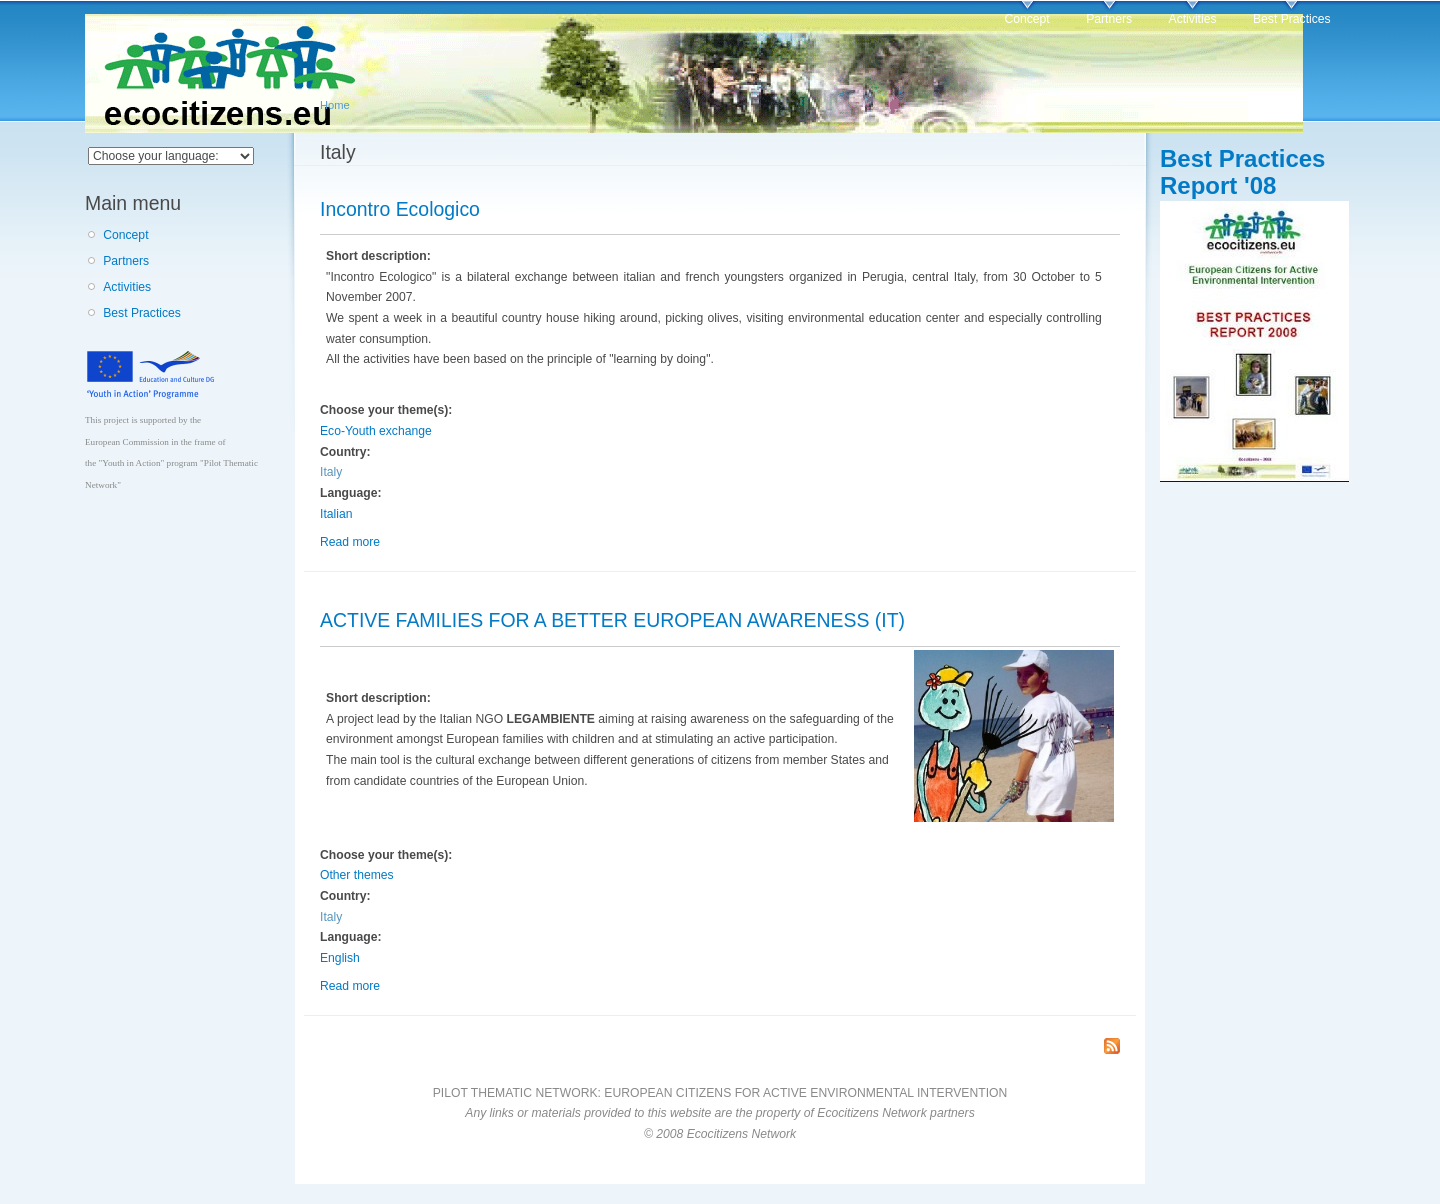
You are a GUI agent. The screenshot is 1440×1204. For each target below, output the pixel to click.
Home (335, 105)
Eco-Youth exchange (376, 431)
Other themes (357, 875)
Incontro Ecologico (400, 209)
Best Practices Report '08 (1242, 172)
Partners (1109, 19)
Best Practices (1292, 19)
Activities (1193, 19)
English (340, 958)
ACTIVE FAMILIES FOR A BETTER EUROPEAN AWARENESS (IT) (612, 620)
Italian (336, 514)
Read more (350, 542)
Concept (1026, 19)
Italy (331, 472)
